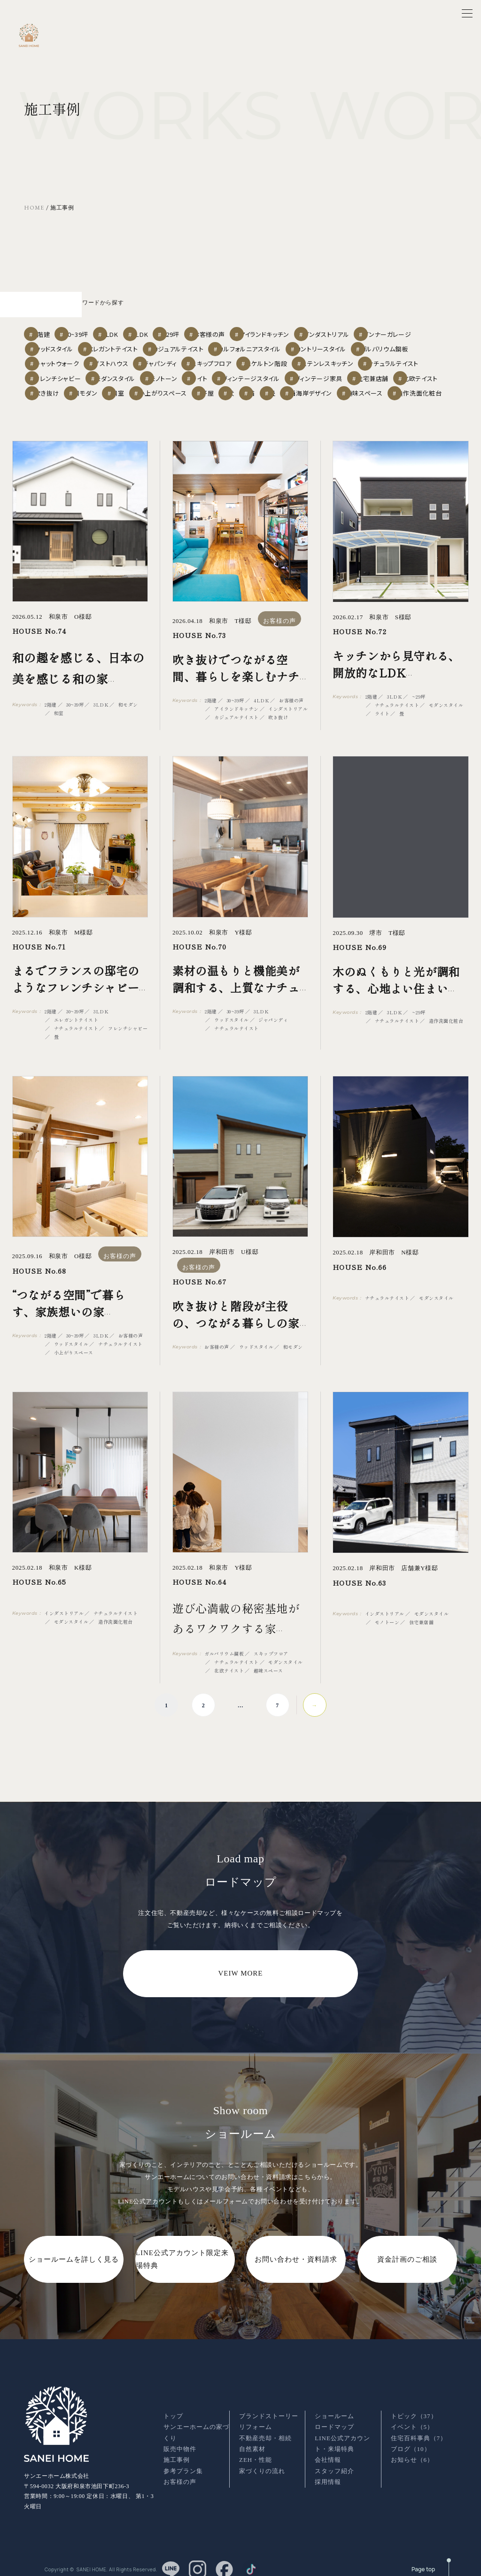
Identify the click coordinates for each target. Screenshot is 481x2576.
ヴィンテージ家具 (138, 381)
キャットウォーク (128, 346)
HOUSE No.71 (39, 954)
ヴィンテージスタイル (66, 381)
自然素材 (252, 2441)
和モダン (361, 381)
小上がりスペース (62, 399)
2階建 (49, 310)
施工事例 (176, 2452)
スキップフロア (307, 346)
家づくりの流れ (262, 2463)
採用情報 (328, 2474)
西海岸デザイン (277, 399)
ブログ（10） (411, 2441)
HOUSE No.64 (199, 1590)
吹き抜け (311, 381)
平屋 (116, 399)
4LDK (187, 310)
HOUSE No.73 (199, 643)
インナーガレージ (63, 328)
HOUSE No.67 (199, 1278)
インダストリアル (413, 310)
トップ (173, 2408)
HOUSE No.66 (360, 1275)
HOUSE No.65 (39, 1590)
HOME (34, 207)
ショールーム (334, 2408)
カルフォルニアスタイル (340, 328)
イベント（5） (412, 2419)
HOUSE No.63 (359, 1590)
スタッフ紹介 (334, 2463)
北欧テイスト (257, 381)
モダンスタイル (267, 363)
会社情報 (328, 2452)
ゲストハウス (190, 346)
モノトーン (325, 363)
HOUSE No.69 (360, 955)
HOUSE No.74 (39, 639)
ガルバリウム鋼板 (62, 346)
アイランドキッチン (345, 310)
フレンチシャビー (202, 363)
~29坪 (232, 310)
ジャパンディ (248, 346)
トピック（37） (414, 2408)
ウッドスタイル (128, 328)
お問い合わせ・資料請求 (296, 2267)
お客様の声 (282, 310)
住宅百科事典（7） (419, 2430)
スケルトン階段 (370, 346)
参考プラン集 (183, 2463)
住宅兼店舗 (200, 381)
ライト (373, 363)
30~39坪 (97, 310)
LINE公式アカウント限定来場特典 (182, 2267)
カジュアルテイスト (265, 328)
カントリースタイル (414, 328)
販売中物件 (179, 2441)
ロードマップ (334, 2419)
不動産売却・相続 (265, 2430)
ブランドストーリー (268, 2408)
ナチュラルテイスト (135, 363)
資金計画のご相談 (407, 2267)
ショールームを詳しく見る (74, 2267)
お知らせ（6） (412, 2452)
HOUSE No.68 (39, 1278)
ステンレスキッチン (64, 363)
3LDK (144, 310)
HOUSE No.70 (199, 954)
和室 (407, 381)
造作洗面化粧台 (400, 399)
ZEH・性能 (255, 2452)
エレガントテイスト (194, 328)
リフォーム (255, 2419)
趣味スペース (338, 399)
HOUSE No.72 (360, 640)
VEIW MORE (240, 1981)
